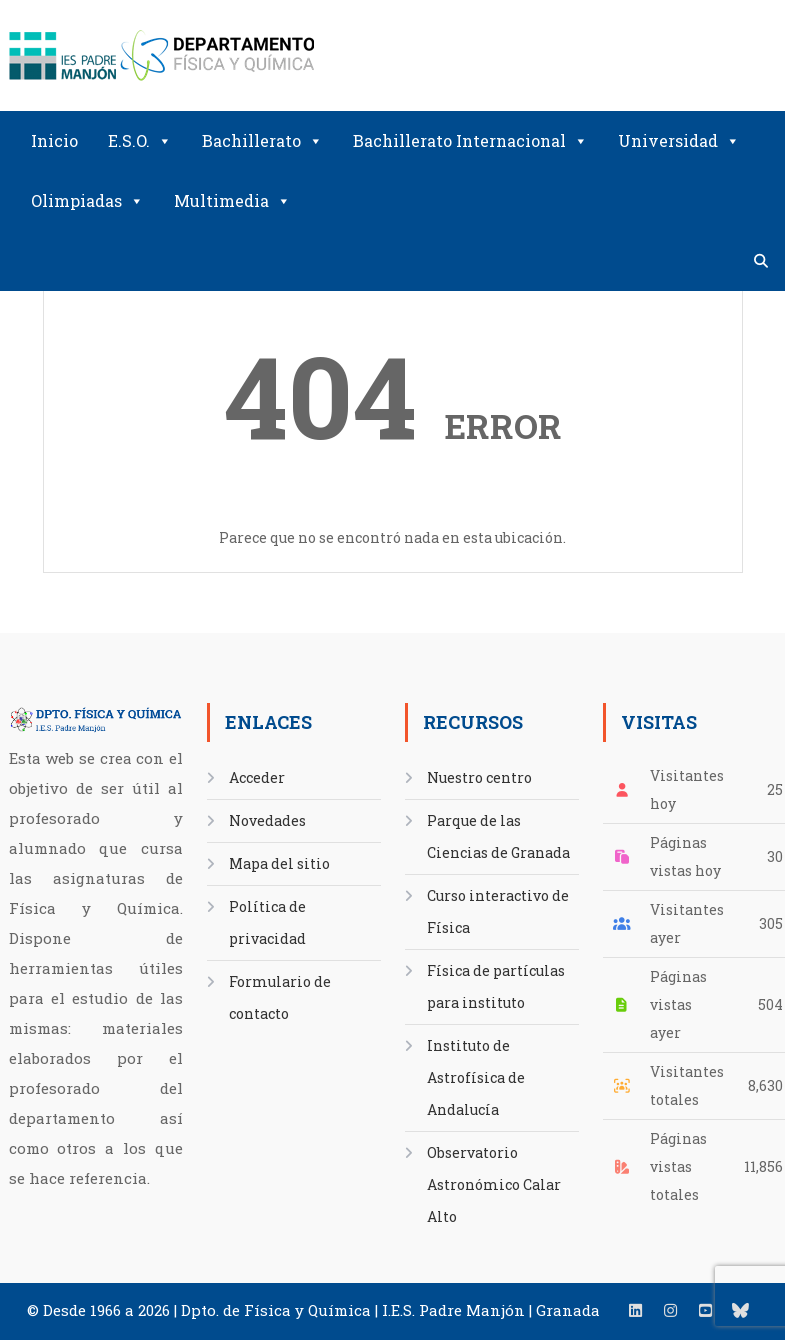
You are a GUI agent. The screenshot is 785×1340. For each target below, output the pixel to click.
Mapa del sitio (279, 863)
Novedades (267, 820)
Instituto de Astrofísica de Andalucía (476, 1077)
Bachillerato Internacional (470, 141)
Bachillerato (262, 141)
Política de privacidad (267, 922)
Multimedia (232, 201)
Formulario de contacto (280, 997)
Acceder (257, 777)
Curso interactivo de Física (498, 911)
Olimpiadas (87, 201)
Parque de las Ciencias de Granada (498, 836)
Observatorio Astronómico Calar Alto (494, 1184)
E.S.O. (140, 141)
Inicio (54, 140)
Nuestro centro (479, 777)
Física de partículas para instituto (496, 986)
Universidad (679, 141)
